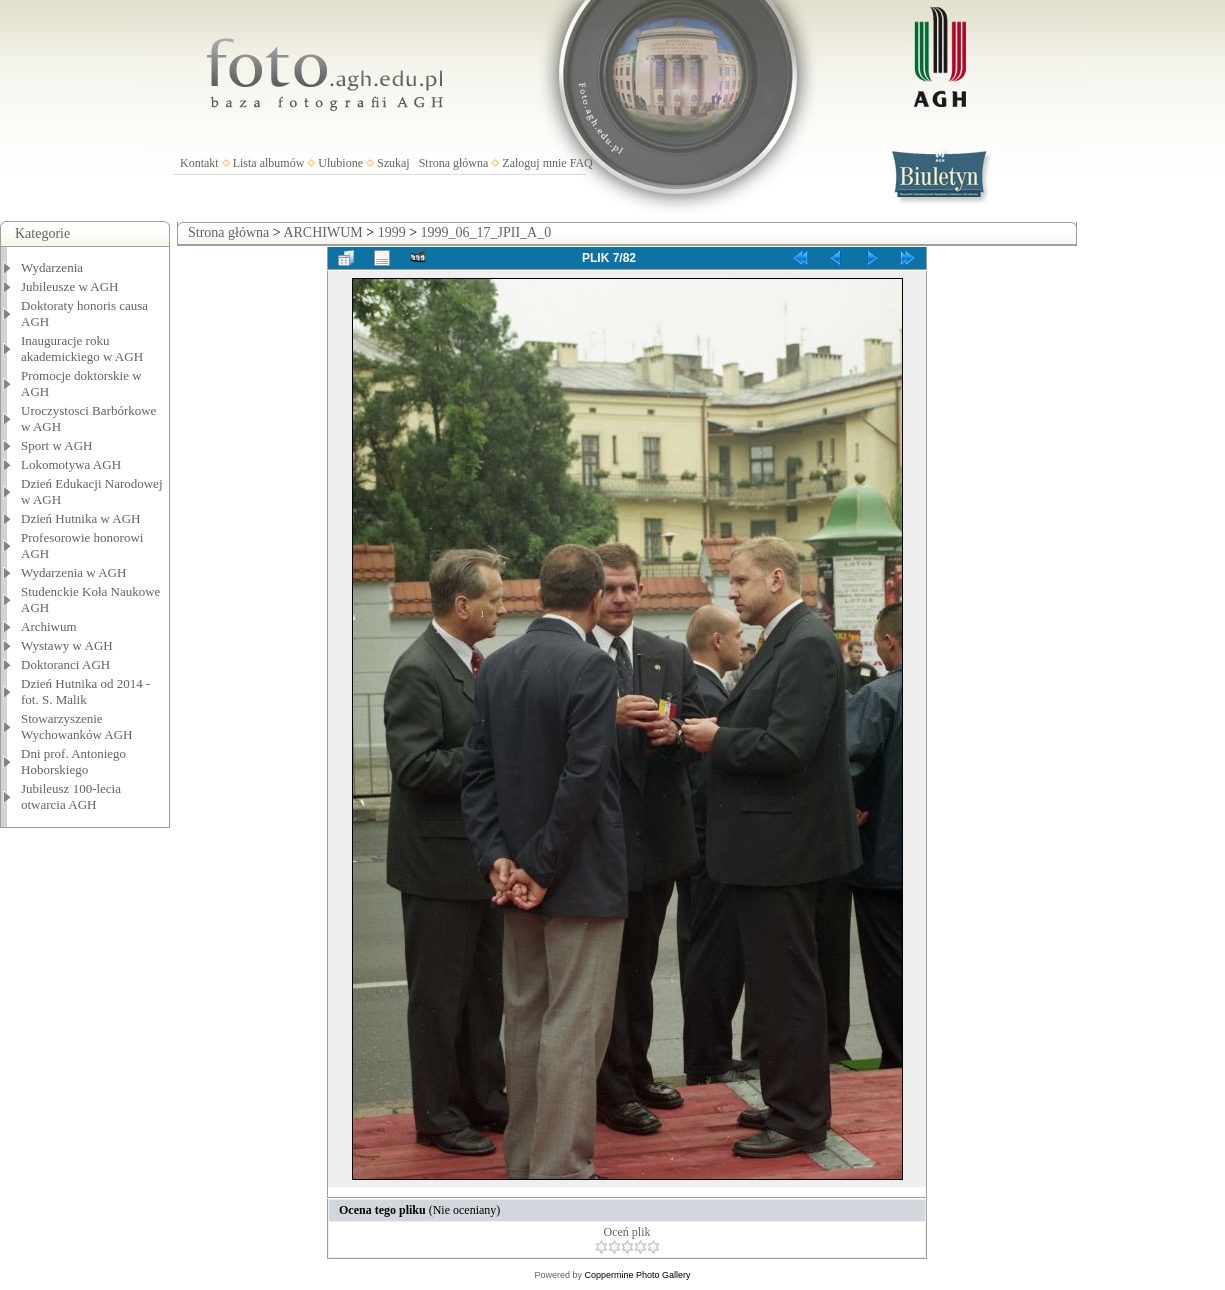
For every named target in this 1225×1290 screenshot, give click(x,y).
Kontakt (199, 163)
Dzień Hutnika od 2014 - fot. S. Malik (85, 691)
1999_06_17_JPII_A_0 (486, 232)
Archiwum (49, 626)
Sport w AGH (57, 445)
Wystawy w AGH (67, 645)
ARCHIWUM (322, 232)
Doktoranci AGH (65, 664)
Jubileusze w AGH (70, 286)
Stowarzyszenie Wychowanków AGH (77, 726)
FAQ (581, 163)
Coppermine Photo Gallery (637, 1275)
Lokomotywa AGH (71, 464)
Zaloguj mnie (534, 163)
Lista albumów (269, 163)
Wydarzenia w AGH (73, 572)
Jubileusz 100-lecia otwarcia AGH (71, 796)
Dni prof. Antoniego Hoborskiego (73, 761)
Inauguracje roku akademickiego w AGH (82, 348)
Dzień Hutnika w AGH (81, 518)
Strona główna (454, 163)
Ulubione (340, 163)
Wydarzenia (52, 267)
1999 (392, 232)
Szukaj (393, 163)
